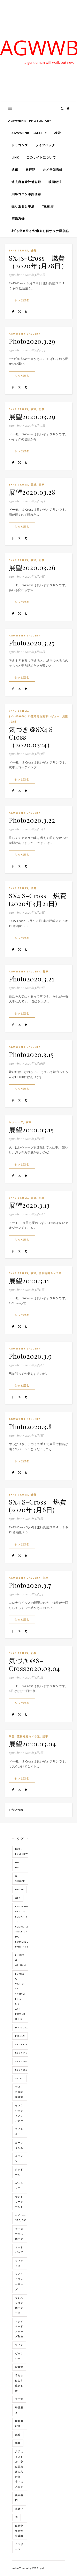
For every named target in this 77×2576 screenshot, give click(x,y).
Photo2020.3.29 (32, 341)
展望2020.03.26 (32, 567)
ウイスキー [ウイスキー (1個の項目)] (19, 2131)
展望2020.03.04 (32, 1743)
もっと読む (22, 300)
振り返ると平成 (22, 206)
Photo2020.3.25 (31, 642)
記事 (42, 409)
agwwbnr (15, 275)
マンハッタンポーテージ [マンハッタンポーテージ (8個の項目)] (19, 2305)
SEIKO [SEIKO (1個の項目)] (19, 2078)
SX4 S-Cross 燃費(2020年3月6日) (38, 1505)
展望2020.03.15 (31, 1129)
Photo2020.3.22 (32, 820)
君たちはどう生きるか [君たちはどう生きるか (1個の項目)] (19, 2383)
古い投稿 (16, 1810)
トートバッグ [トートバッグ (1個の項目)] (19, 2250)
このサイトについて (41, 157)
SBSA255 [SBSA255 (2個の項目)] (21, 2069)
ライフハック (45, 145)
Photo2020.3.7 (30, 1585)
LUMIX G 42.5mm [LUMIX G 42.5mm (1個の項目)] (20, 1960)
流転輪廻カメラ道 (50, 1273)
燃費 (33, 250)
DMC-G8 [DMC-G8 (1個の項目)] (19, 1865)
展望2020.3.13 (29, 1205)
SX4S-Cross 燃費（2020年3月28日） (38, 261)
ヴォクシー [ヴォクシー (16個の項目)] (19, 2356)
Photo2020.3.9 (30, 1356)
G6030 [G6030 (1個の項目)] (19, 1889)
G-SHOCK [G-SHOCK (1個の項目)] (20, 1878)
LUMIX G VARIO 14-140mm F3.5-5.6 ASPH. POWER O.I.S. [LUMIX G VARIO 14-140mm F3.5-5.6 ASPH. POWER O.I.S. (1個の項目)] (20, 1996)
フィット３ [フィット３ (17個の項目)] (19, 2263)
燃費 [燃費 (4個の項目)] (18, 2442)
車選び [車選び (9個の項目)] (19, 2508)
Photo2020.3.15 (31, 1054)
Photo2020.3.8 (30, 1426)
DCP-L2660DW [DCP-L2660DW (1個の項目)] (21, 1851)
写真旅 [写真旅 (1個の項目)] (19, 2366)
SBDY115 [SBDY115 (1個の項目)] (21, 2044)
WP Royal (38, 2568)
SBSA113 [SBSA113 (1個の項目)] (21, 2052)
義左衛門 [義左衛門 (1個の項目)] (19, 2498)
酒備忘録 (18, 219)
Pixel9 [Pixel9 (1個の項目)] (20, 2035)
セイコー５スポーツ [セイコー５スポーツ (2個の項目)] (19, 2233)
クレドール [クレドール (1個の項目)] (19, 2172)
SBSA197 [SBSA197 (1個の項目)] (21, 2061)
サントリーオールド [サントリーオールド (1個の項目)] (19, 2201)
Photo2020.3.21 (31, 978)
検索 (57, 133)
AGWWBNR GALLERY (29, 133)
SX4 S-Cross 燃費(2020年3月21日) (38, 899)
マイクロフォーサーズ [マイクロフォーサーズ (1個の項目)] (19, 2282)
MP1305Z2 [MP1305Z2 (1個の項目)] (22, 2027)
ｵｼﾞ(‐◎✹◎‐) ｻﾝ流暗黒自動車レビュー (34, 716)
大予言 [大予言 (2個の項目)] (19, 2399)
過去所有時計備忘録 (26, 182)
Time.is (48, 206)
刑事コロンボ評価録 (26, 194)
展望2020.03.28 (32, 492)
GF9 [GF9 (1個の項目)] (18, 1898)
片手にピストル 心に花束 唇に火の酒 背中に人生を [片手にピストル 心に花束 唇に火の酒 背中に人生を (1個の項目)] (20, 2469)
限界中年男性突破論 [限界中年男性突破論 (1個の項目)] (19, 2530)
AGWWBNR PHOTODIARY (29, 120)
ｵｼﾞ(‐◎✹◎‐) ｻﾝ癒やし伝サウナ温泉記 (40, 231)
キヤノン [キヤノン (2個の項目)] (19, 2158)
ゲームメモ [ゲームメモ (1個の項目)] (19, 2186)
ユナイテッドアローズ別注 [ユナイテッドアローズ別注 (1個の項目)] (19, 2329)
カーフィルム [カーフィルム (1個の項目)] (19, 2145)
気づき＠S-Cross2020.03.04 (34, 1664)
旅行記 (30, 169)
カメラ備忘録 (52, 169)
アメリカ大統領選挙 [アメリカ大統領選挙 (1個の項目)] (19, 2091)
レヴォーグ (16, 1122)
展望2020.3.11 (29, 1280)
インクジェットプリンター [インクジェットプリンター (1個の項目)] (19, 2113)
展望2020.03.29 (32, 416)
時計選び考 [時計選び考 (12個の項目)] (19, 2424)
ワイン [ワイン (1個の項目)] (19, 2344)
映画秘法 (55, 182)
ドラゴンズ (19, 145)
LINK (15, 157)
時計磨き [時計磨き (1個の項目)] (19, 2410)
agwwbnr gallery (24, 333)
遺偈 (14, 169)
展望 (33, 409)
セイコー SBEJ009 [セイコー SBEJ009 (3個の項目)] (22, 2218)
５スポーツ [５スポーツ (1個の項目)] (19, 2547)
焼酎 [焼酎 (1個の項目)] (18, 2434)
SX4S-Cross (18, 250)
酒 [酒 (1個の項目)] (16, 2517)
